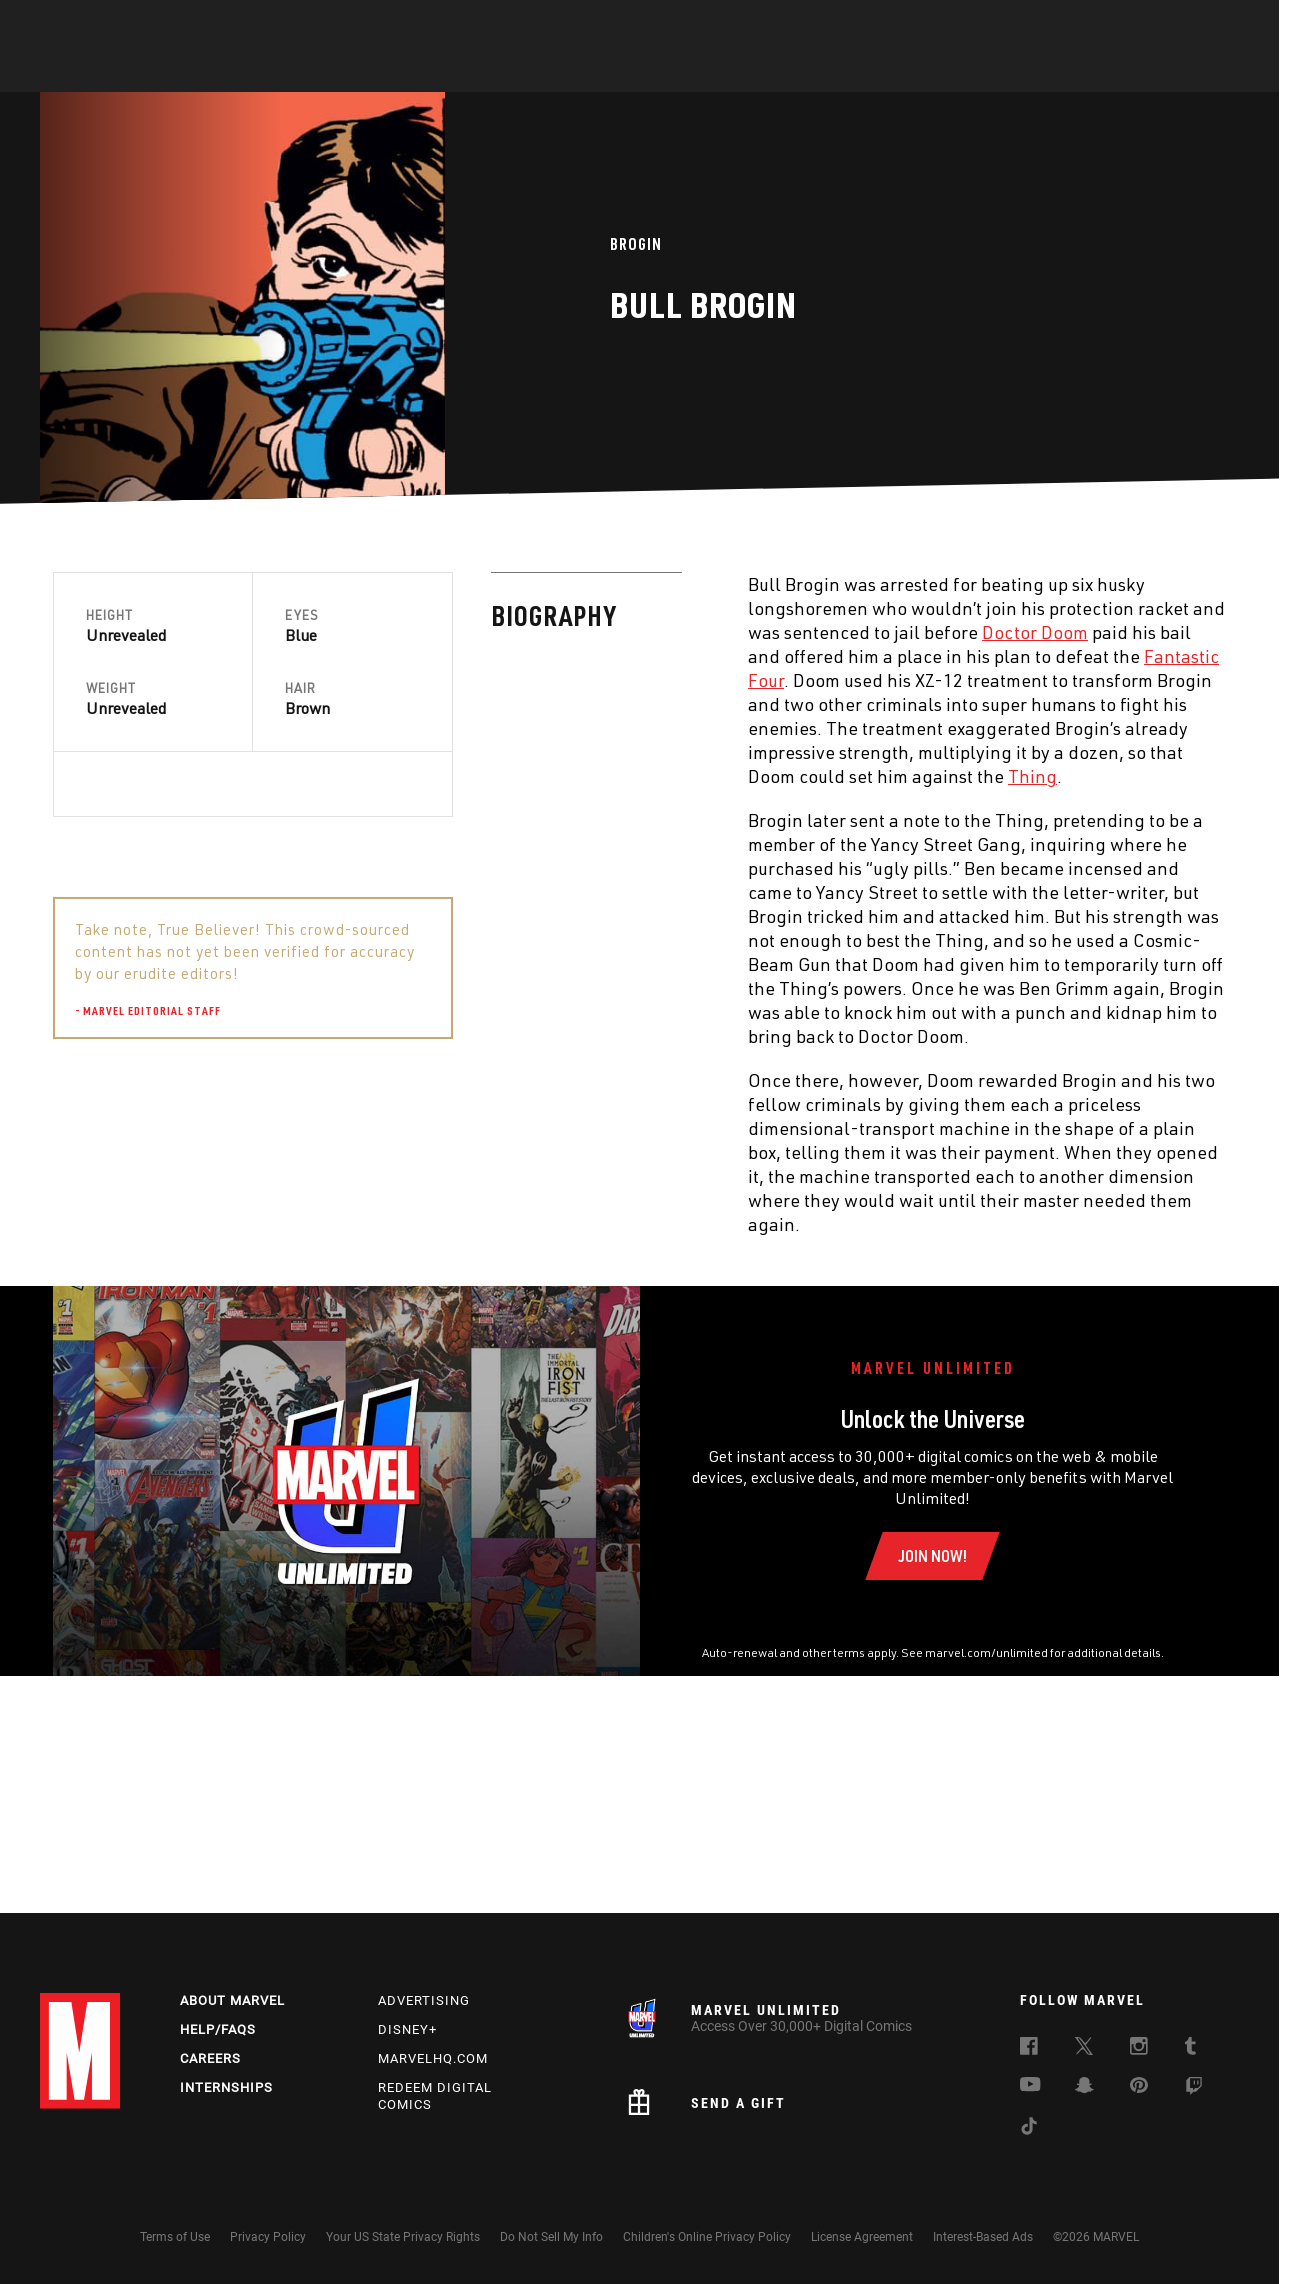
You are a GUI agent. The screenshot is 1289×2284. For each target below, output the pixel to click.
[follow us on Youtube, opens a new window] (1030, 2087)
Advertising (424, 2001)
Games (786, 71)
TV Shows (700, 71)
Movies (612, 71)
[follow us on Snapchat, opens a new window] (1084, 2089)
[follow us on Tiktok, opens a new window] (1029, 2130)
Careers (210, 2059)
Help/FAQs (218, 2030)
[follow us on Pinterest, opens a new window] (1139, 2088)
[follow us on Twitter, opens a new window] (1084, 2050)
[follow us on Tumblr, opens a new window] (1190, 2050)
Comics (417, 71)
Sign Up (178, 26)
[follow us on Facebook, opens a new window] (1029, 2050)
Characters (515, 71)
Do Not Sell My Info (551, 2237)
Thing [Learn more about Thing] (594, 776)
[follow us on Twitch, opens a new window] (1194, 2090)
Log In (113, 26)
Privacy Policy (268, 2237)
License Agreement (862, 2237)
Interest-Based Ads (983, 2237)
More (936, 71)
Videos (863, 71)
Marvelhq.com (433, 2059)
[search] (1214, 25)
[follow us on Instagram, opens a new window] (1139, 2050)
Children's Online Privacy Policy (707, 2237)
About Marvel (232, 2001)
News (343, 71)
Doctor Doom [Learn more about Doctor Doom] (597, 632)
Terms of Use (175, 2237)
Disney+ (407, 2030)
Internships (226, 2087)
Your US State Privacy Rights (403, 2237)
